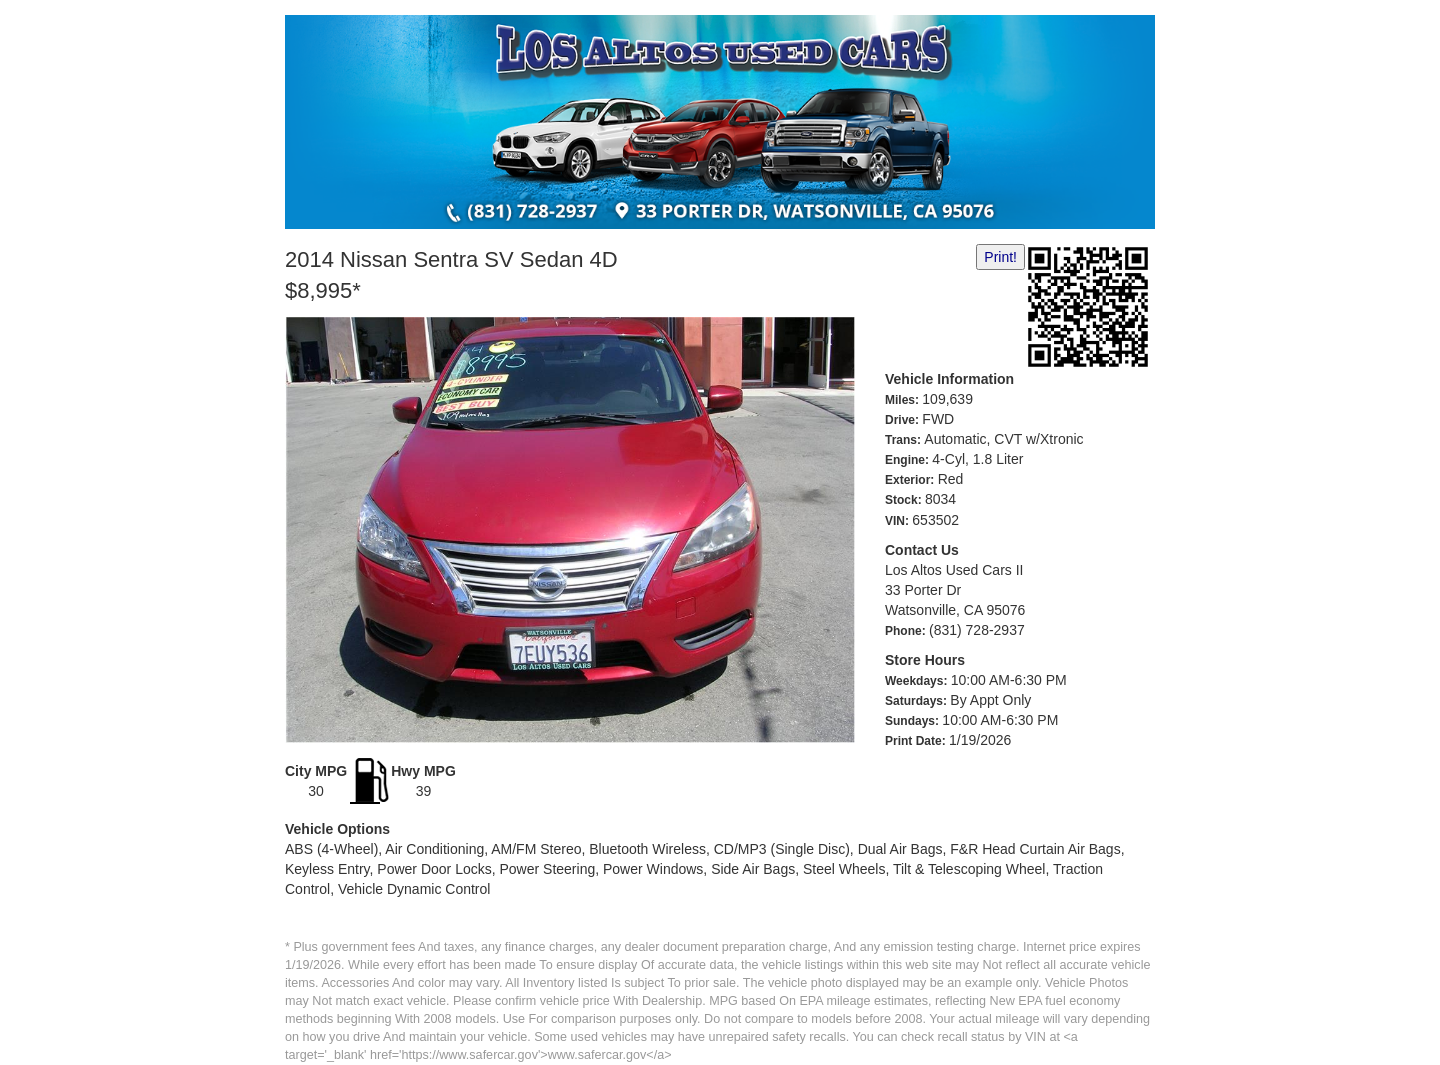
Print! (1000, 257)
